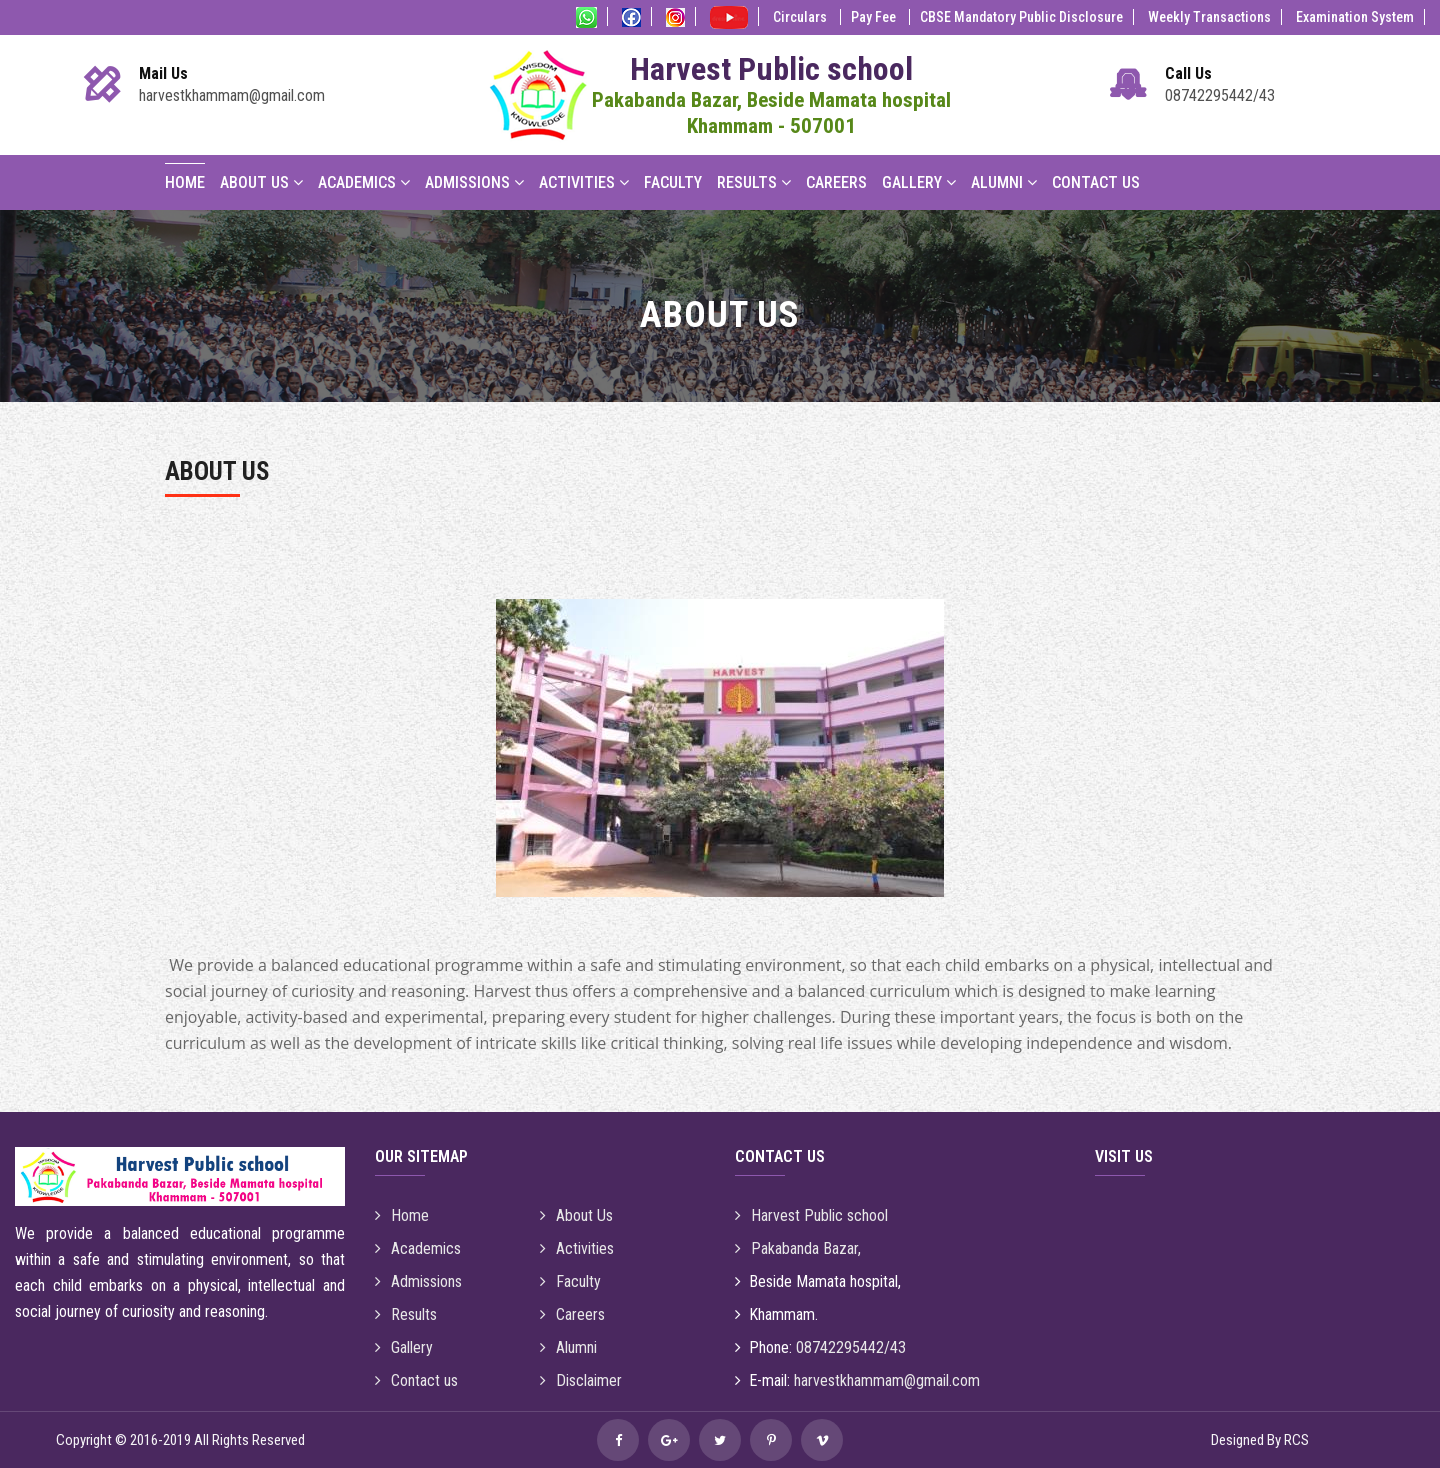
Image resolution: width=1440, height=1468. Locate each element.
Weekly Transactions (1209, 17)
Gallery (919, 182)
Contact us (416, 1380)
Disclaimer (581, 1380)
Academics (364, 182)
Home (185, 182)
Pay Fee (875, 17)
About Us (261, 182)
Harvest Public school (811, 1215)
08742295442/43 (1220, 95)
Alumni (1004, 182)
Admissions (474, 182)
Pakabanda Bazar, (798, 1248)
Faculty (673, 182)
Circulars (801, 17)
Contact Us (1096, 182)
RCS (1296, 1440)
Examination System (1355, 17)
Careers (836, 182)
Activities (584, 182)
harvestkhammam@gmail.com (232, 95)
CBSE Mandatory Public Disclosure (1021, 17)
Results (754, 182)
